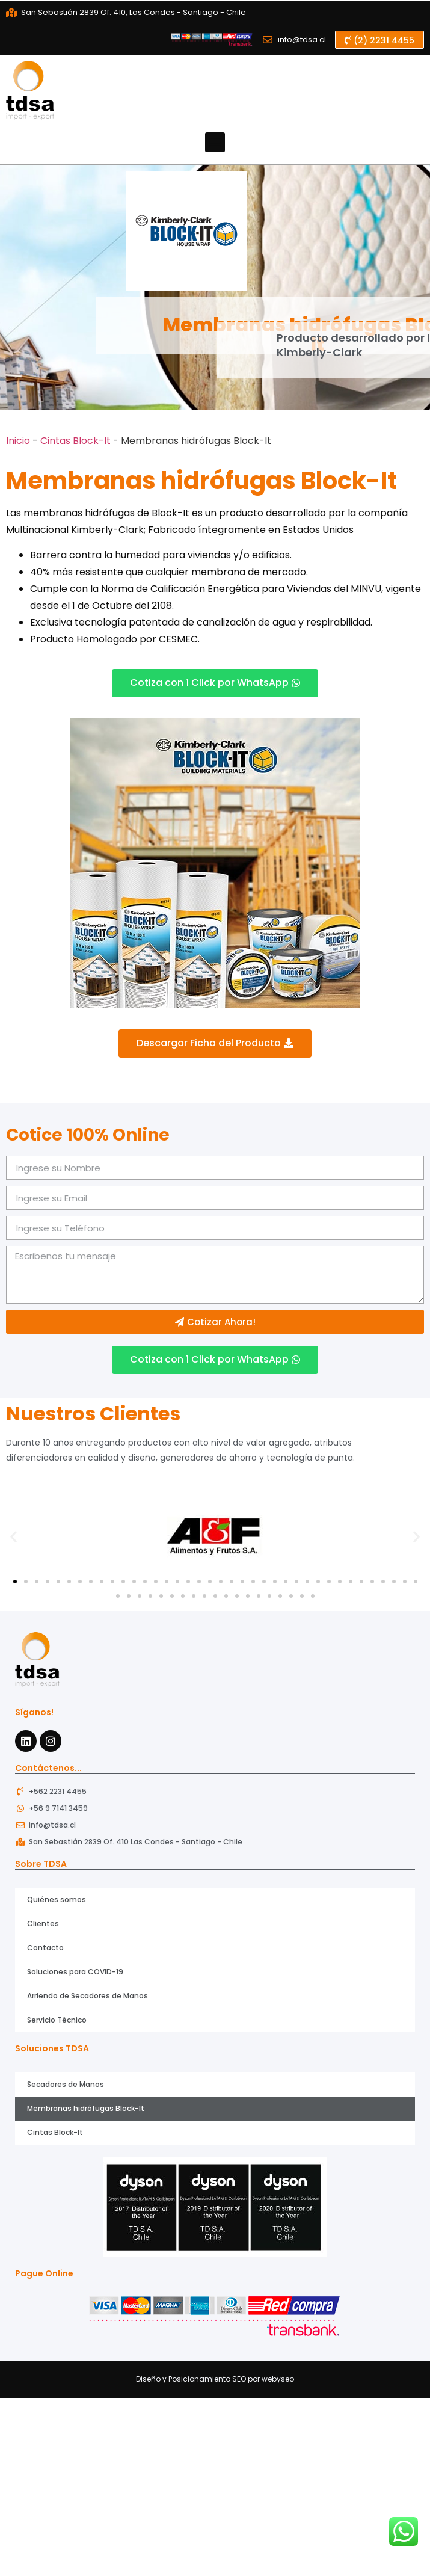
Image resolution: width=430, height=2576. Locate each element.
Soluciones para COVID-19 (75, 1972)
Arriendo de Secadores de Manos (87, 1996)
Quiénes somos (56, 1899)
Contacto (45, 1948)
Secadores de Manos (65, 2084)
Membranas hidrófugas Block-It (85, 2108)
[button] (379, 40)
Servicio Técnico (57, 2020)
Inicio (18, 441)
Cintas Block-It (75, 441)
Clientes (43, 1923)
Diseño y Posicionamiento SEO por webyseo (215, 2379)
